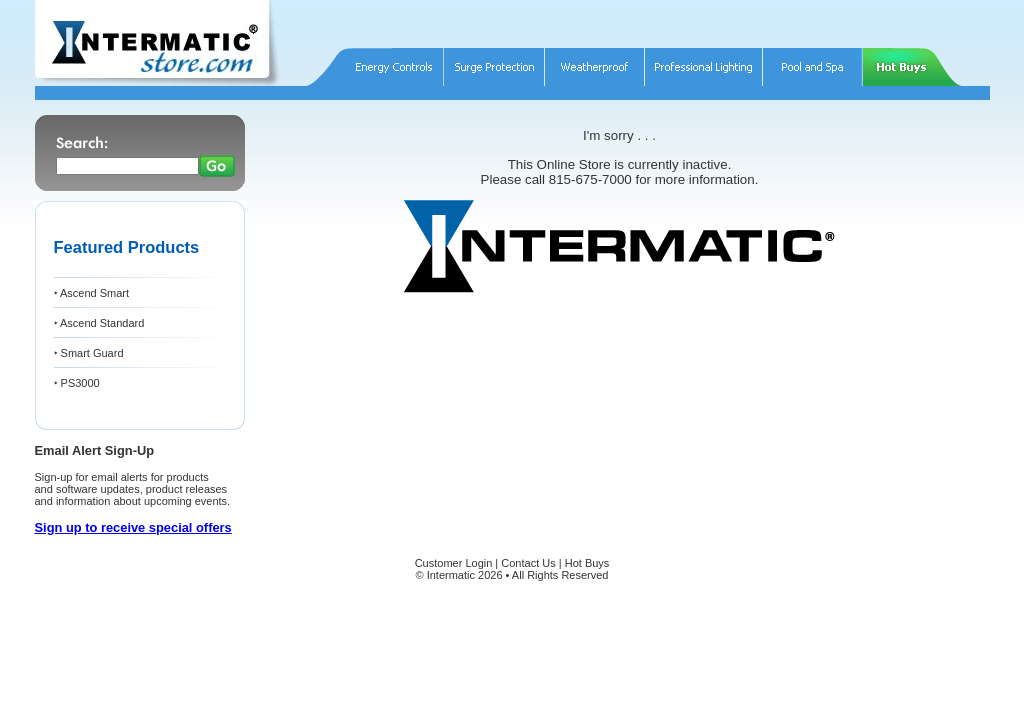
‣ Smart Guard (89, 353)
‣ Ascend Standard (99, 323)
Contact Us (528, 563)
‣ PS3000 (77, 383)
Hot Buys (587, 563)
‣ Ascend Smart (92, 293)
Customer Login (454, 563)
